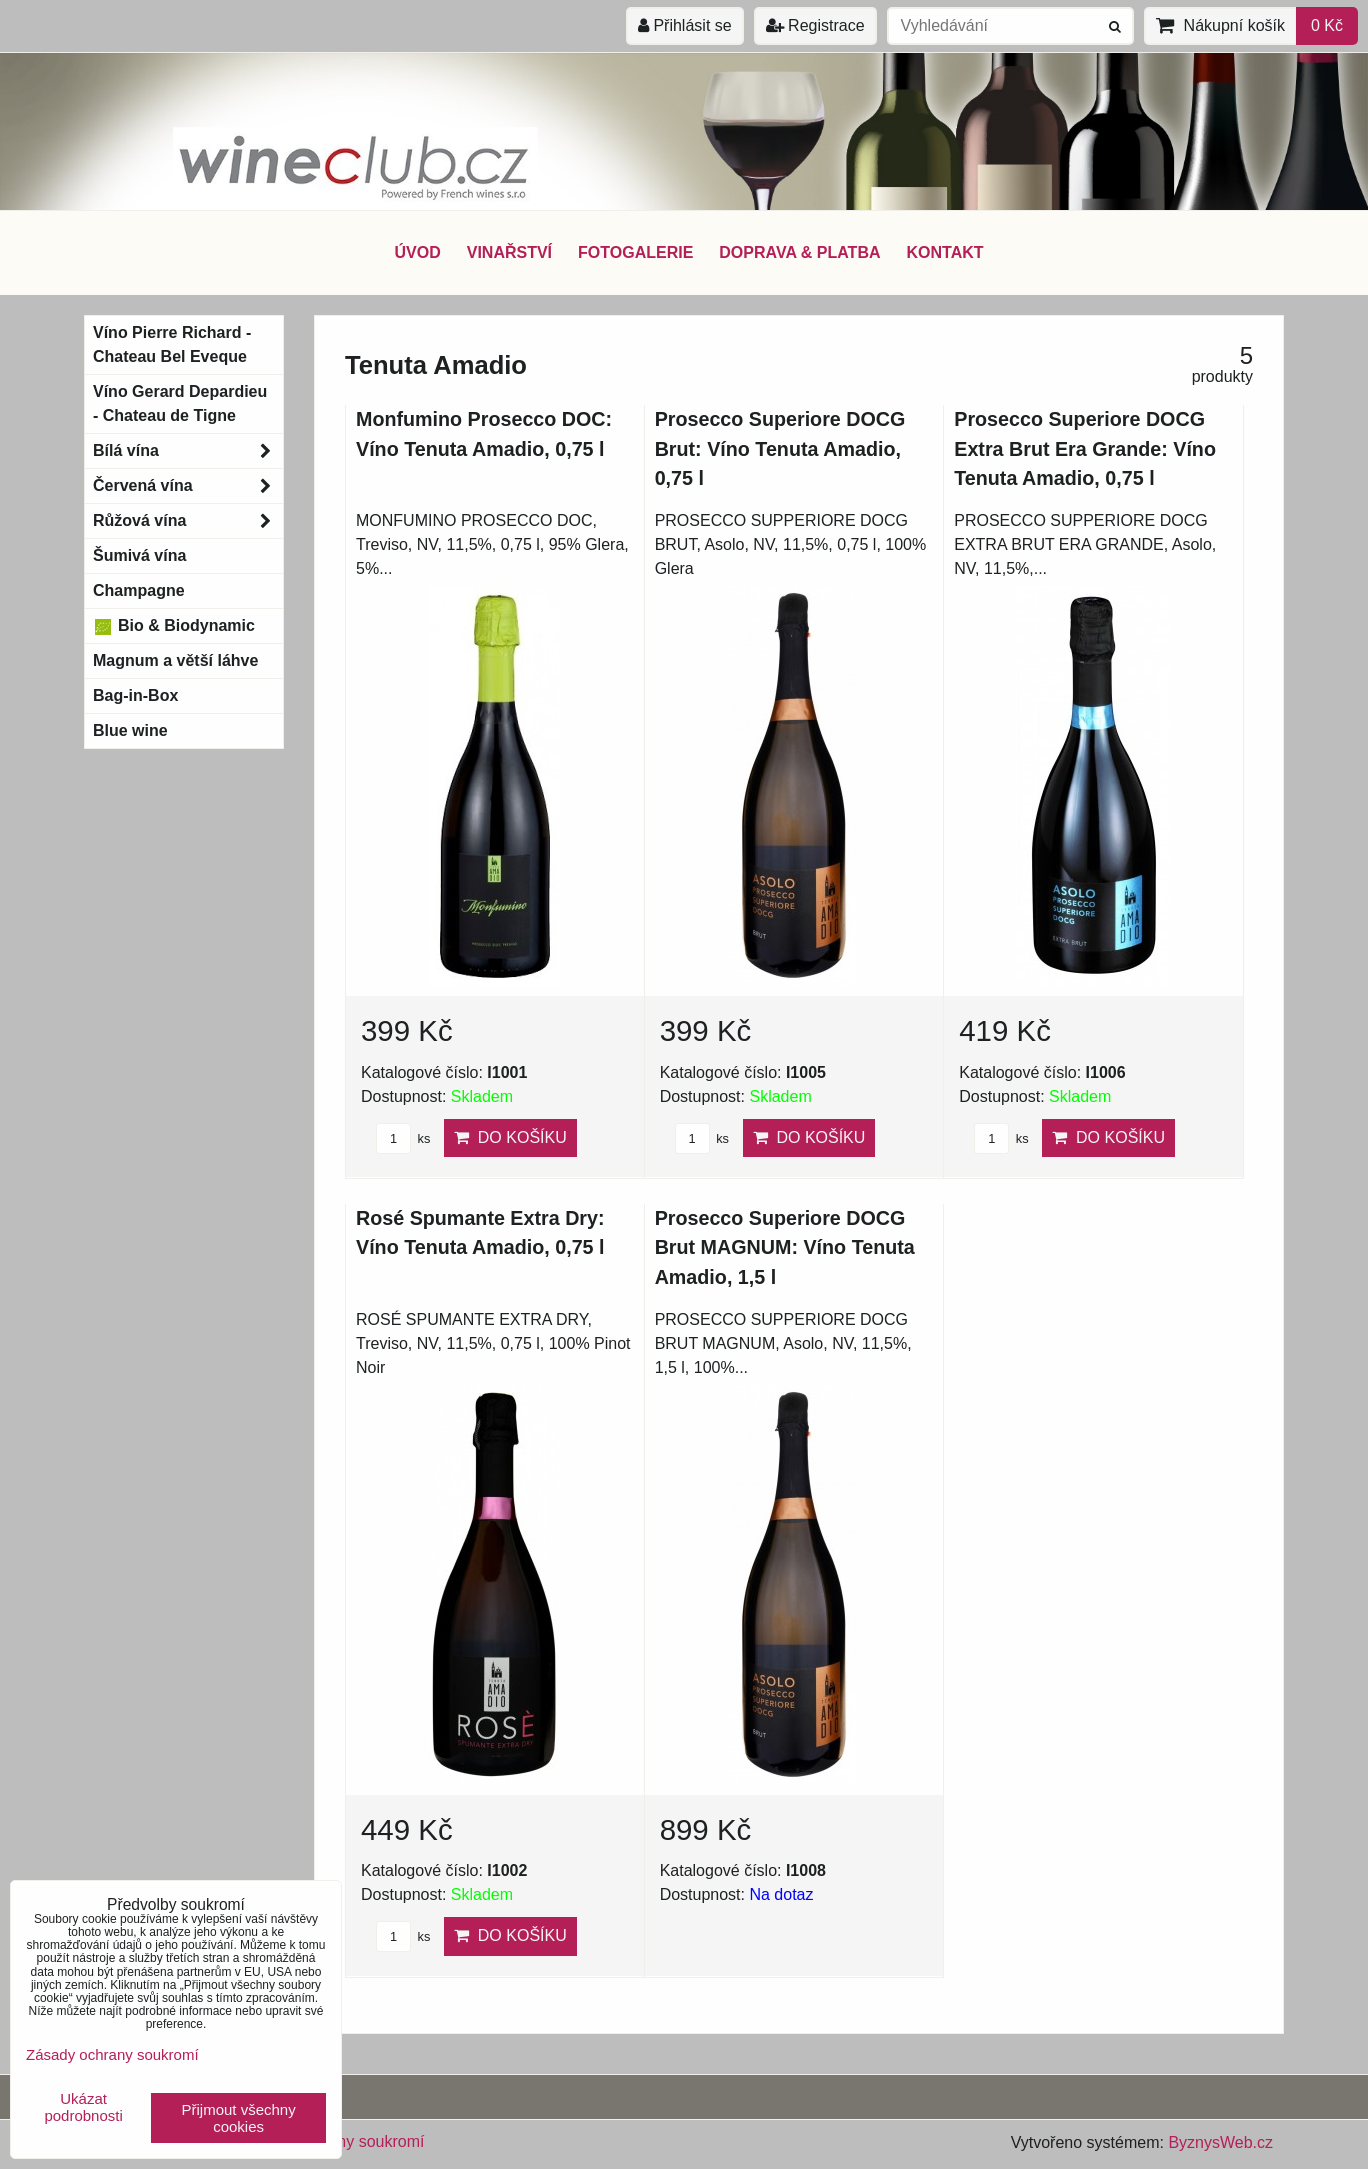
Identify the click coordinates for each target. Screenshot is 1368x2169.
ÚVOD (417, 252)
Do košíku (510, 1137)
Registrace (815, 25)
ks (403, 1138)
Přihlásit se (685, 25)
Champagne (139, 590)
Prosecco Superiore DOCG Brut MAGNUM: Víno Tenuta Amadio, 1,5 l (785, 1247)
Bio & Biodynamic (174, 626)
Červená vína (188, 486)
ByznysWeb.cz (1220, 2142)
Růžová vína (188, 521)
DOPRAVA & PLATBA (799, 252)
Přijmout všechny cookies (239, 2118)
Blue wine (130, 730)
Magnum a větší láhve (175, 660)
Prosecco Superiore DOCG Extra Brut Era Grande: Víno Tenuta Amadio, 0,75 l (1085, 448)
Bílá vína (188, 451)
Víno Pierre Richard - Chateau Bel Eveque (172, 344)
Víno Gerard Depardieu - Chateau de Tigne (180, 403)
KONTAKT (945, 252)
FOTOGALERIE (635, 252)
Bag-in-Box (135, 695)
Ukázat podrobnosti (83, 2107)
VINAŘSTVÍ (509, 252)
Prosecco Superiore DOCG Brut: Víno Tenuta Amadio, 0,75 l (780, 448)
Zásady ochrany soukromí (112, 2054)
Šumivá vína (139, 555)
